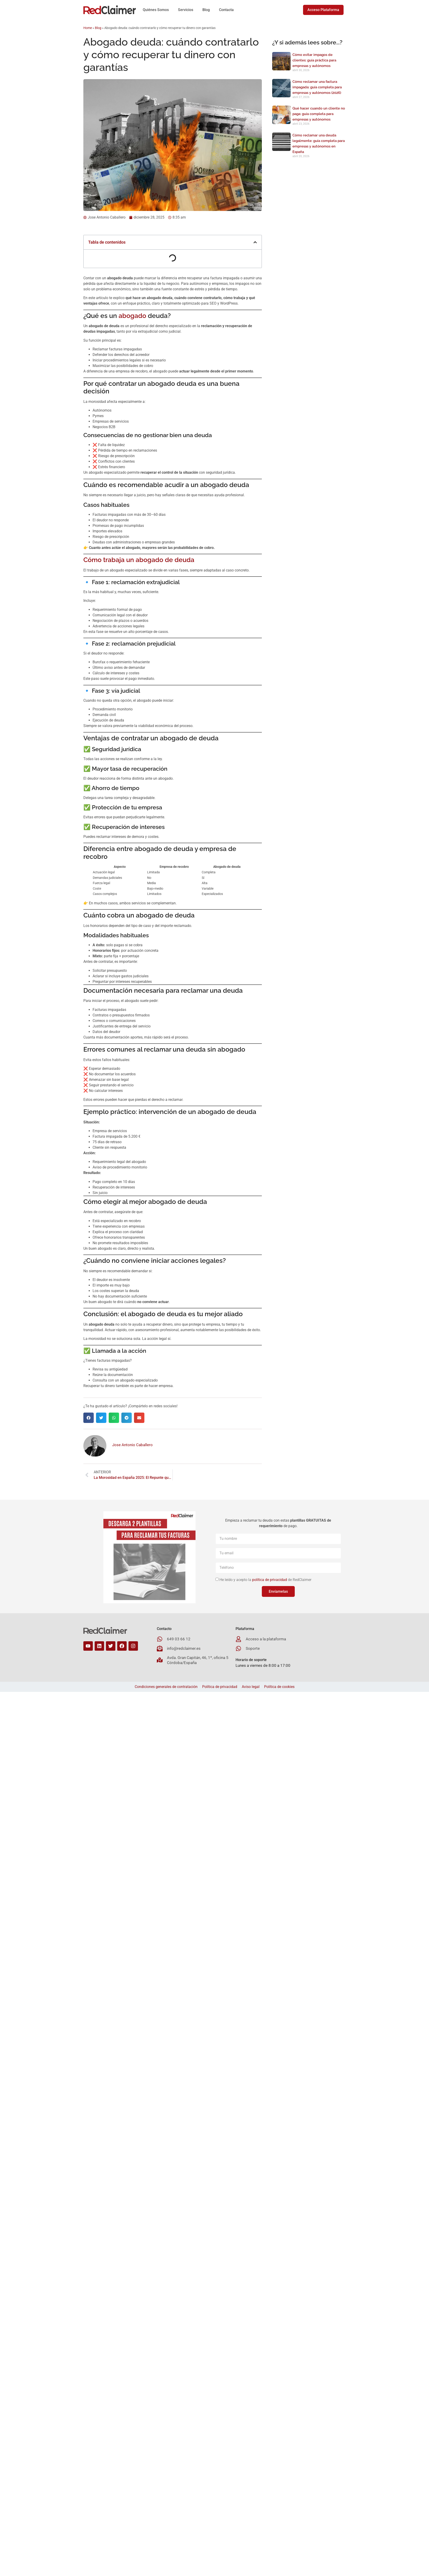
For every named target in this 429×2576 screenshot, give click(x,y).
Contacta (226, 10)
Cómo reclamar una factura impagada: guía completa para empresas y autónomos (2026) (317, 87)
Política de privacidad (219, 1687)
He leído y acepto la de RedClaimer (265, 1580)
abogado (133, 316)
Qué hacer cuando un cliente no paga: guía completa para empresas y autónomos (318, 113)
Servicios (185, 10)
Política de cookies (279, 1687)
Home (87, 28)
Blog (206, 10)
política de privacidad (269, 1580)
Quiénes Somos (156, 10)
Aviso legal (251, 1687)
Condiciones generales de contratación (166, 1687)
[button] (255, 242)
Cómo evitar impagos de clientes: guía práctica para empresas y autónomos (314, 60)
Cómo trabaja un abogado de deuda (138, 560)
